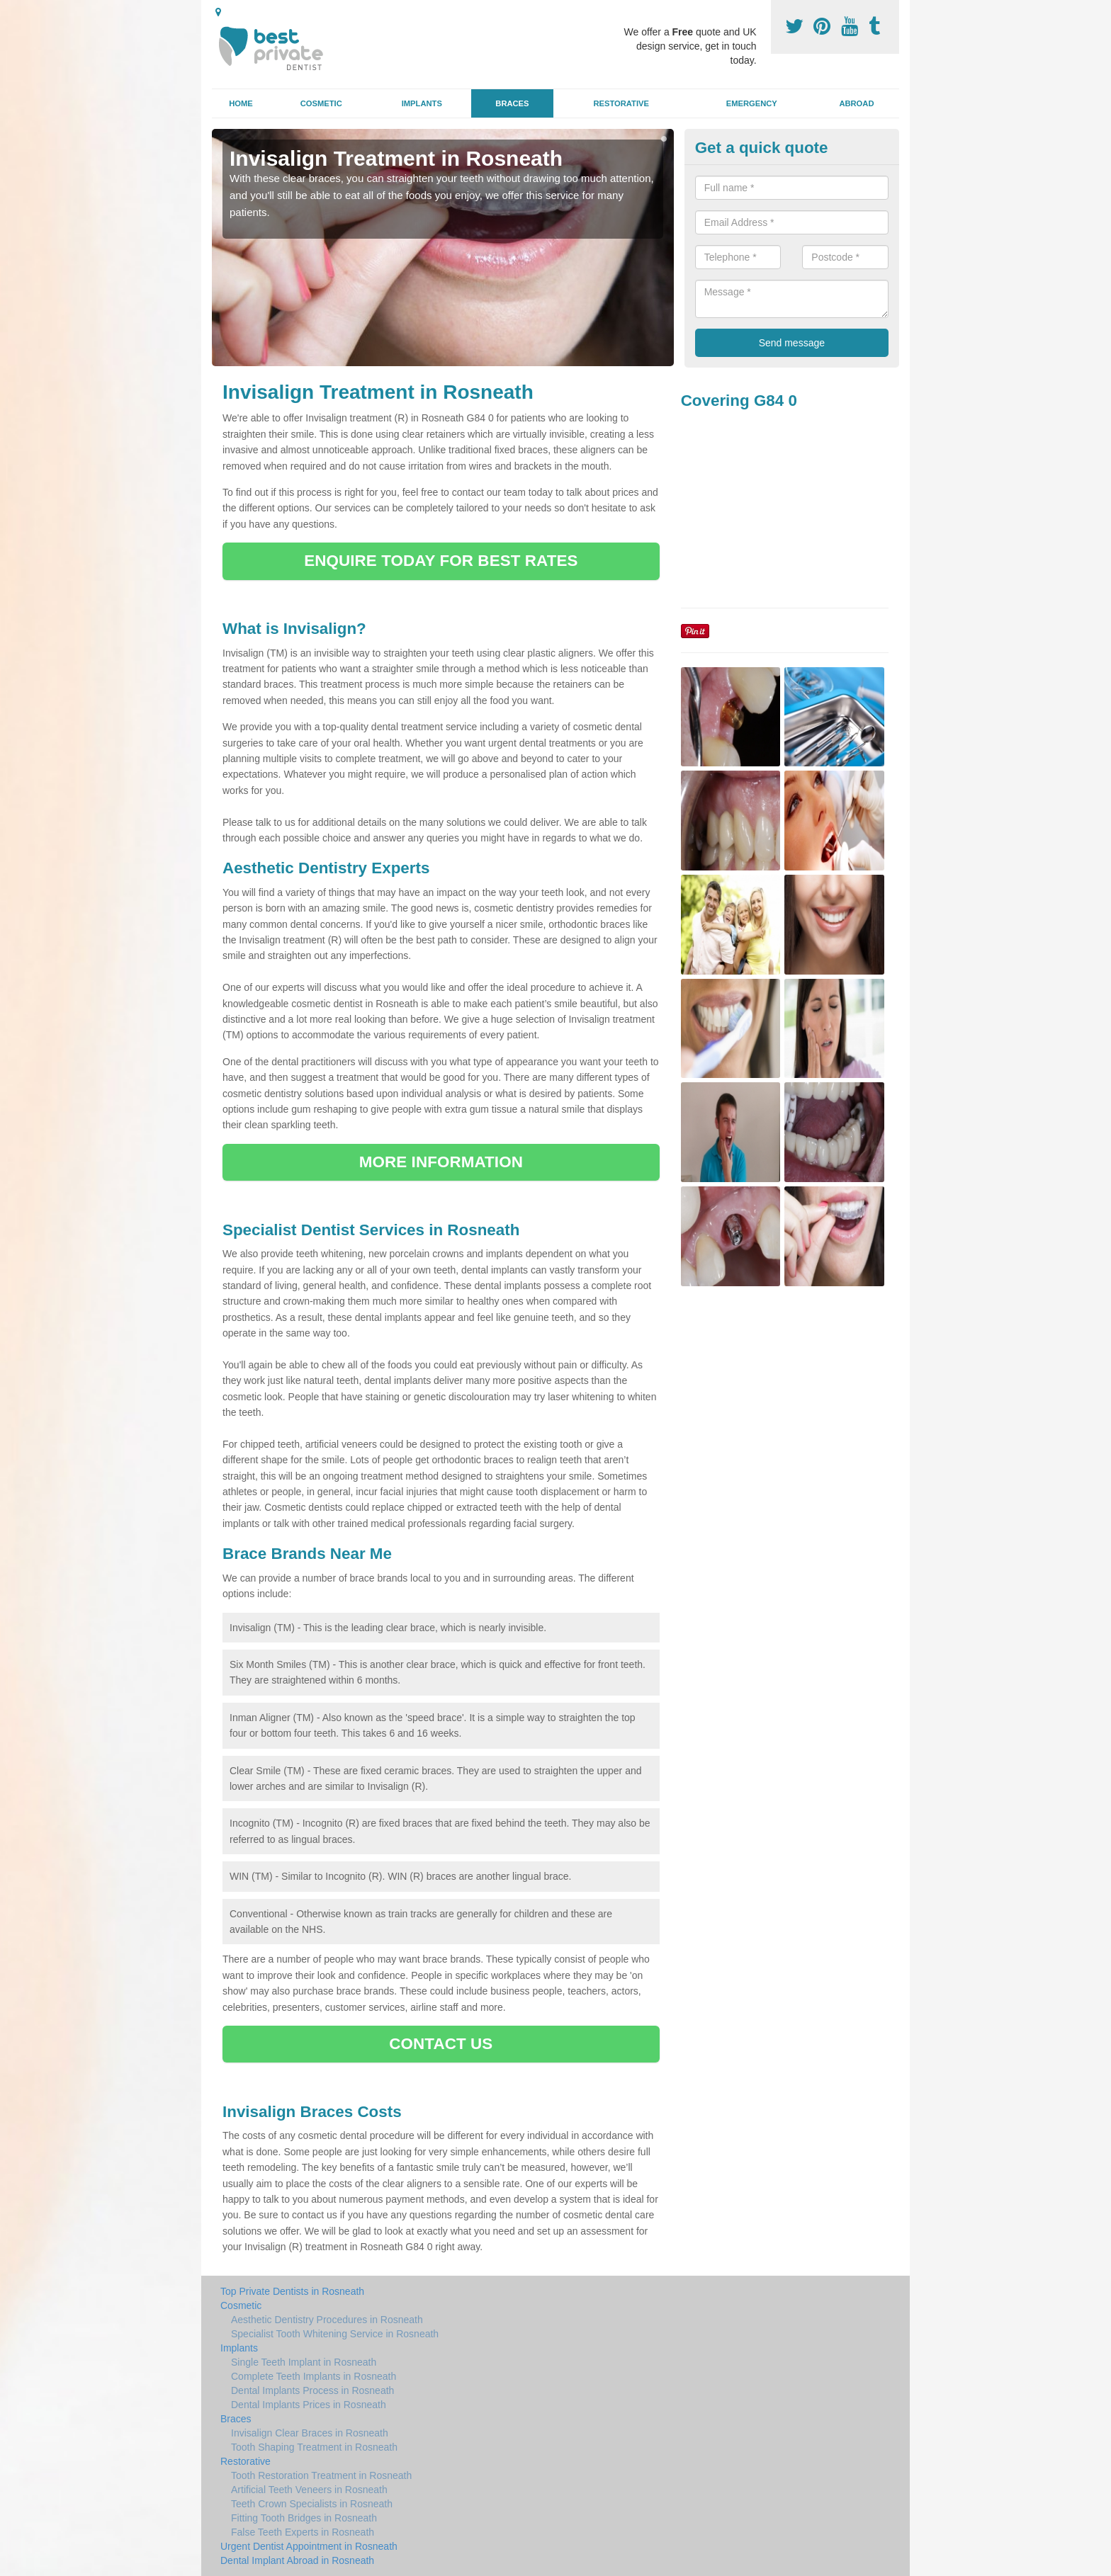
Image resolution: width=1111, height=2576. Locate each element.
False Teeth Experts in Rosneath (302, 2532)
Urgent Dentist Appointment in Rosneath (308, 2546)
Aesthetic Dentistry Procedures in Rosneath (327, 2319)
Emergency (751, 103)
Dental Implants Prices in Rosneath (308, 2404)
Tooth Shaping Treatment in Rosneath (314, 2447)
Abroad (856, 103)
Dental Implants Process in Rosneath (312, 2390)
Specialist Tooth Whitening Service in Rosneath (335, 2333)
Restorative (621, 103)
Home (241, 103)
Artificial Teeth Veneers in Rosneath (309, 2489)
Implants (422, 103)
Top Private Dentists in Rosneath (292, 2291)
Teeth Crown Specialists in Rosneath (312, 2503)
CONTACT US (440, 2044)
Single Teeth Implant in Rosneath (303, 2362)
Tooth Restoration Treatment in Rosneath (321, 2475)
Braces (512, 103)
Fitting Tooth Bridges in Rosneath (304, 2518)
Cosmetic (321, 103)
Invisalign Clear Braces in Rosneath (309, 2433)
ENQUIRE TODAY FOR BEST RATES (440, 560)
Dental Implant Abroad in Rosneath (297, 2560)
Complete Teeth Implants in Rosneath (313, 2376)
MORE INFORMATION (441, 1162)
